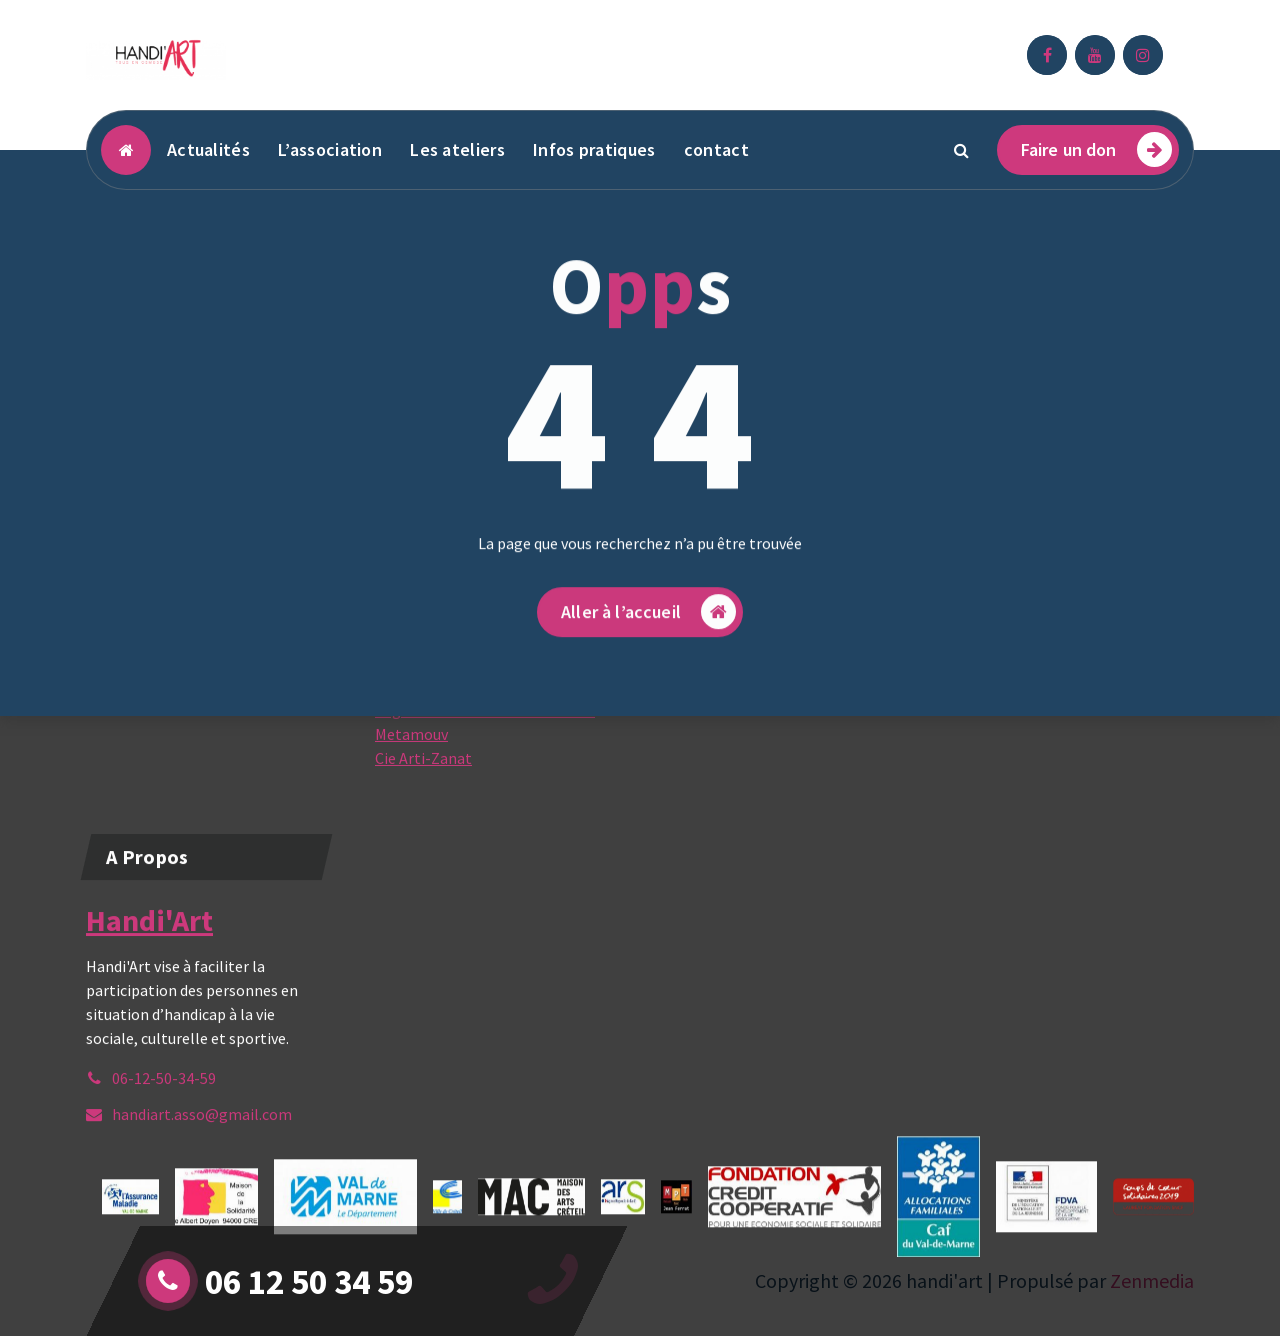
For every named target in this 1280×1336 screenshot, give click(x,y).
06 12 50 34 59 (309, 1282)
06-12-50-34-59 (164, 1137)
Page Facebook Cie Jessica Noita (485, 767)
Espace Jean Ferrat (440, 719)
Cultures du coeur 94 (443, 743)
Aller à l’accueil (648, 693)
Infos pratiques (594, 149)
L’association (330, 149)
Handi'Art (149, 979)
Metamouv (411, 791)
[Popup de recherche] (962, 150)
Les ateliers (457, 149)
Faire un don (1096, 149)
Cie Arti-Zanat (423, 815)
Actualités (208, 149)
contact (716, 149)
